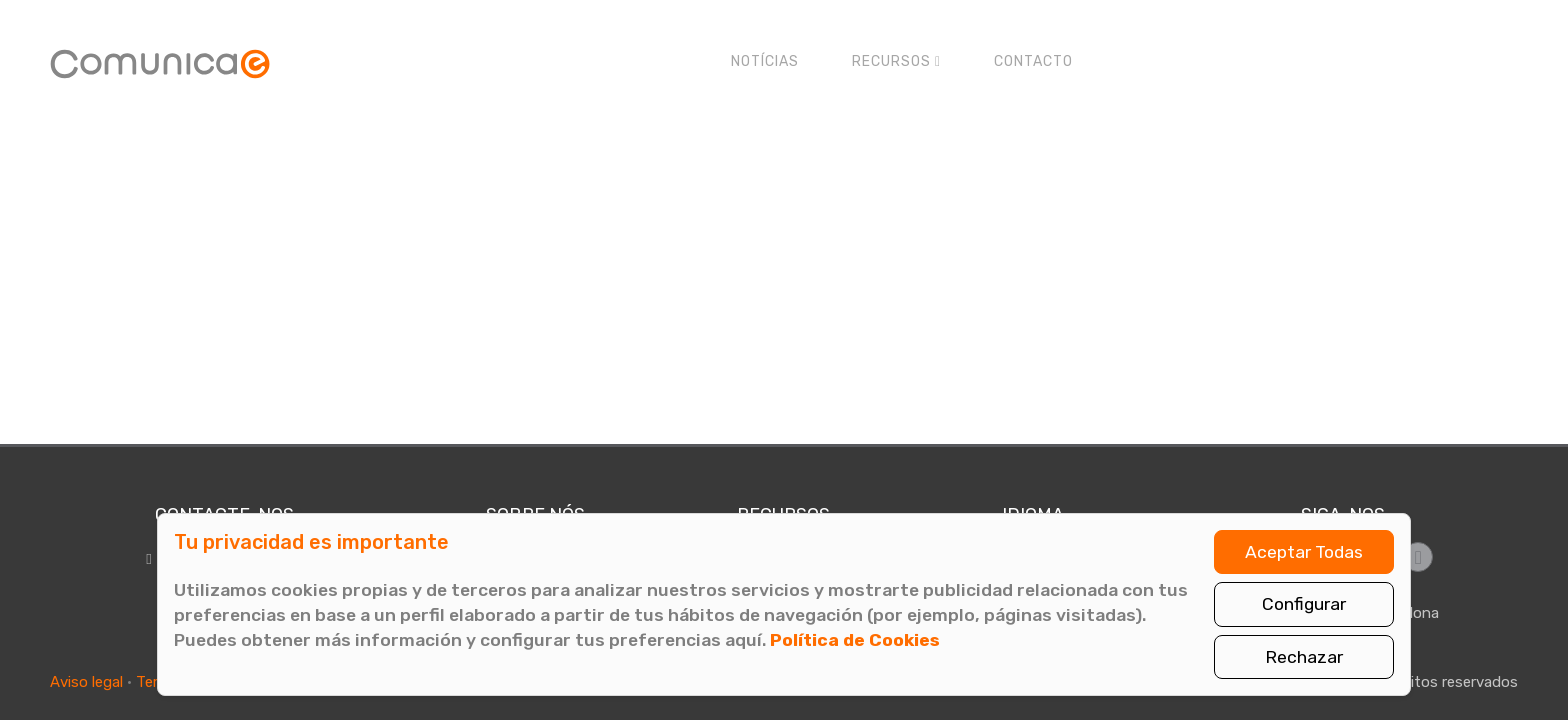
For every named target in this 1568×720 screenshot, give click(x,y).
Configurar (1304, 604)
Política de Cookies (855, 640)
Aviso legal (86, 682)
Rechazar (1304, 657)
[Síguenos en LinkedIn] (1418, 557)
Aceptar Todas (1304, 552)
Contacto (1033, 61)
